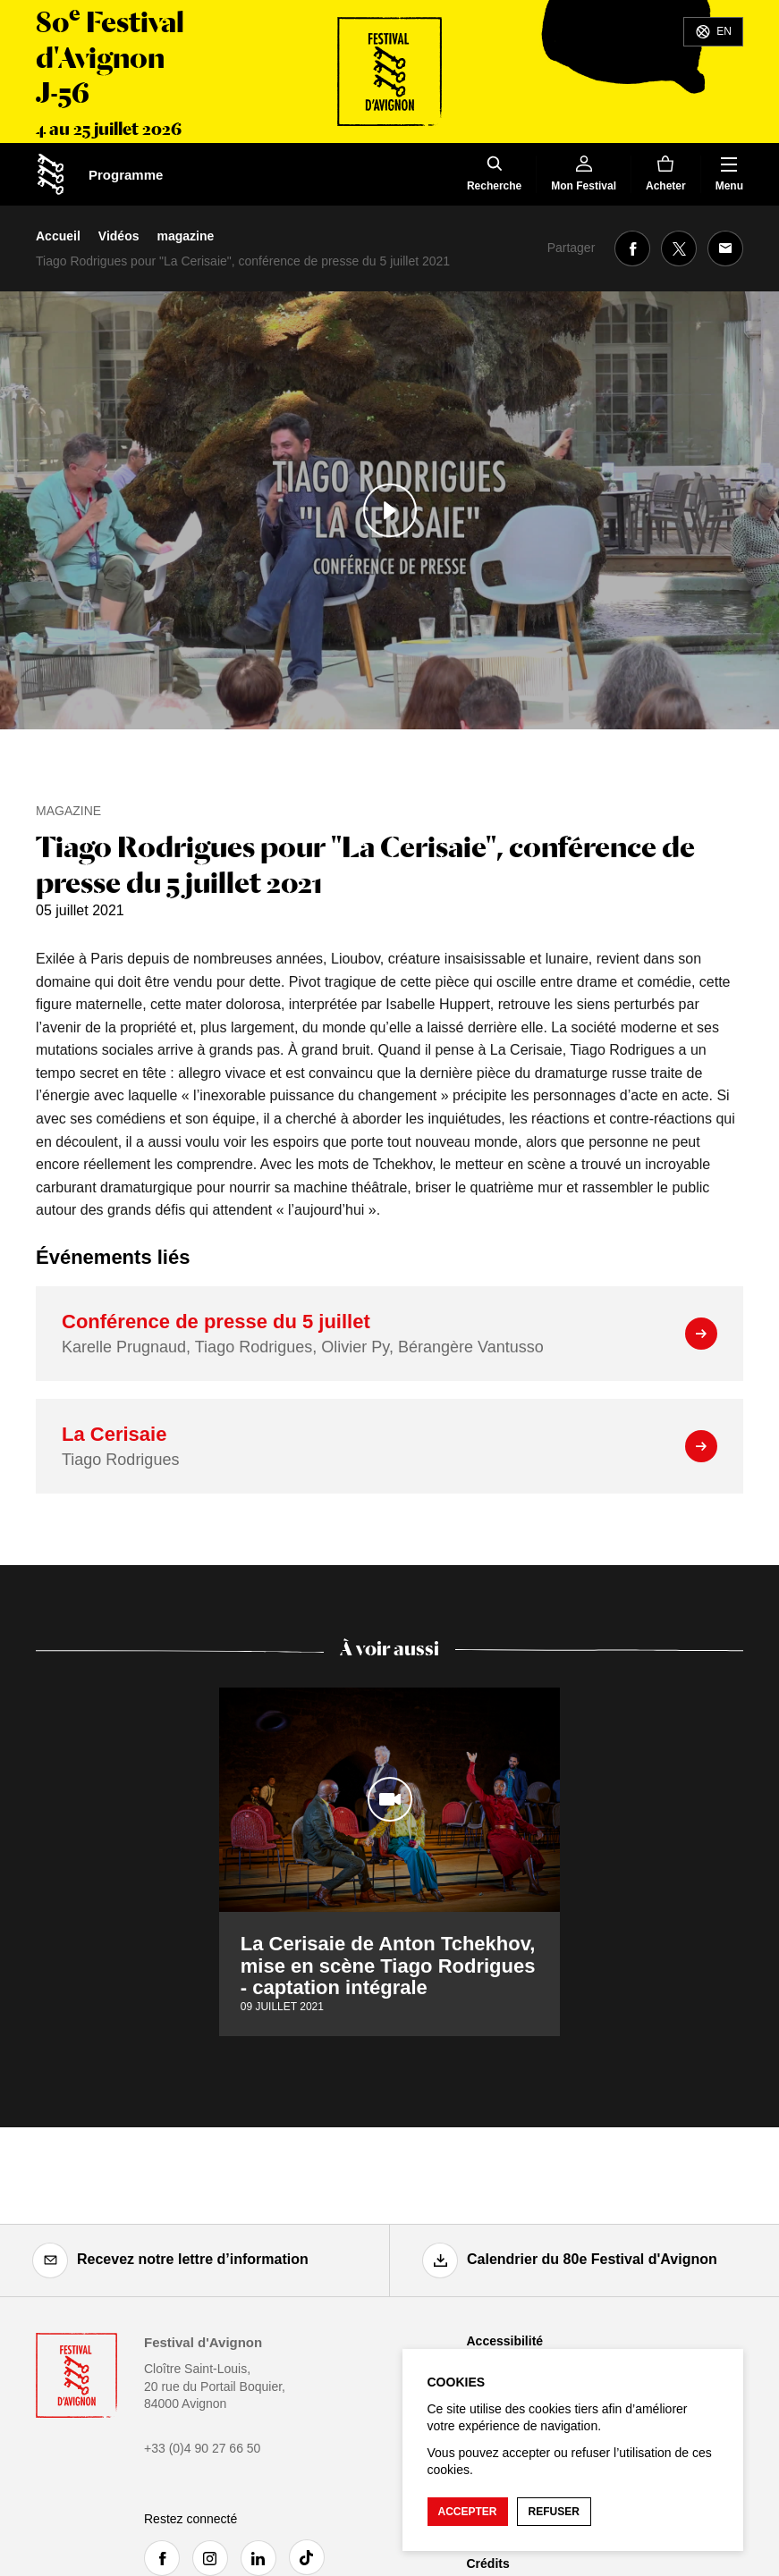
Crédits (488, 2563)
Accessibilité (505, 2341)
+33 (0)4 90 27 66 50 (202, 2448)
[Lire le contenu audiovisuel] (389, 510)
